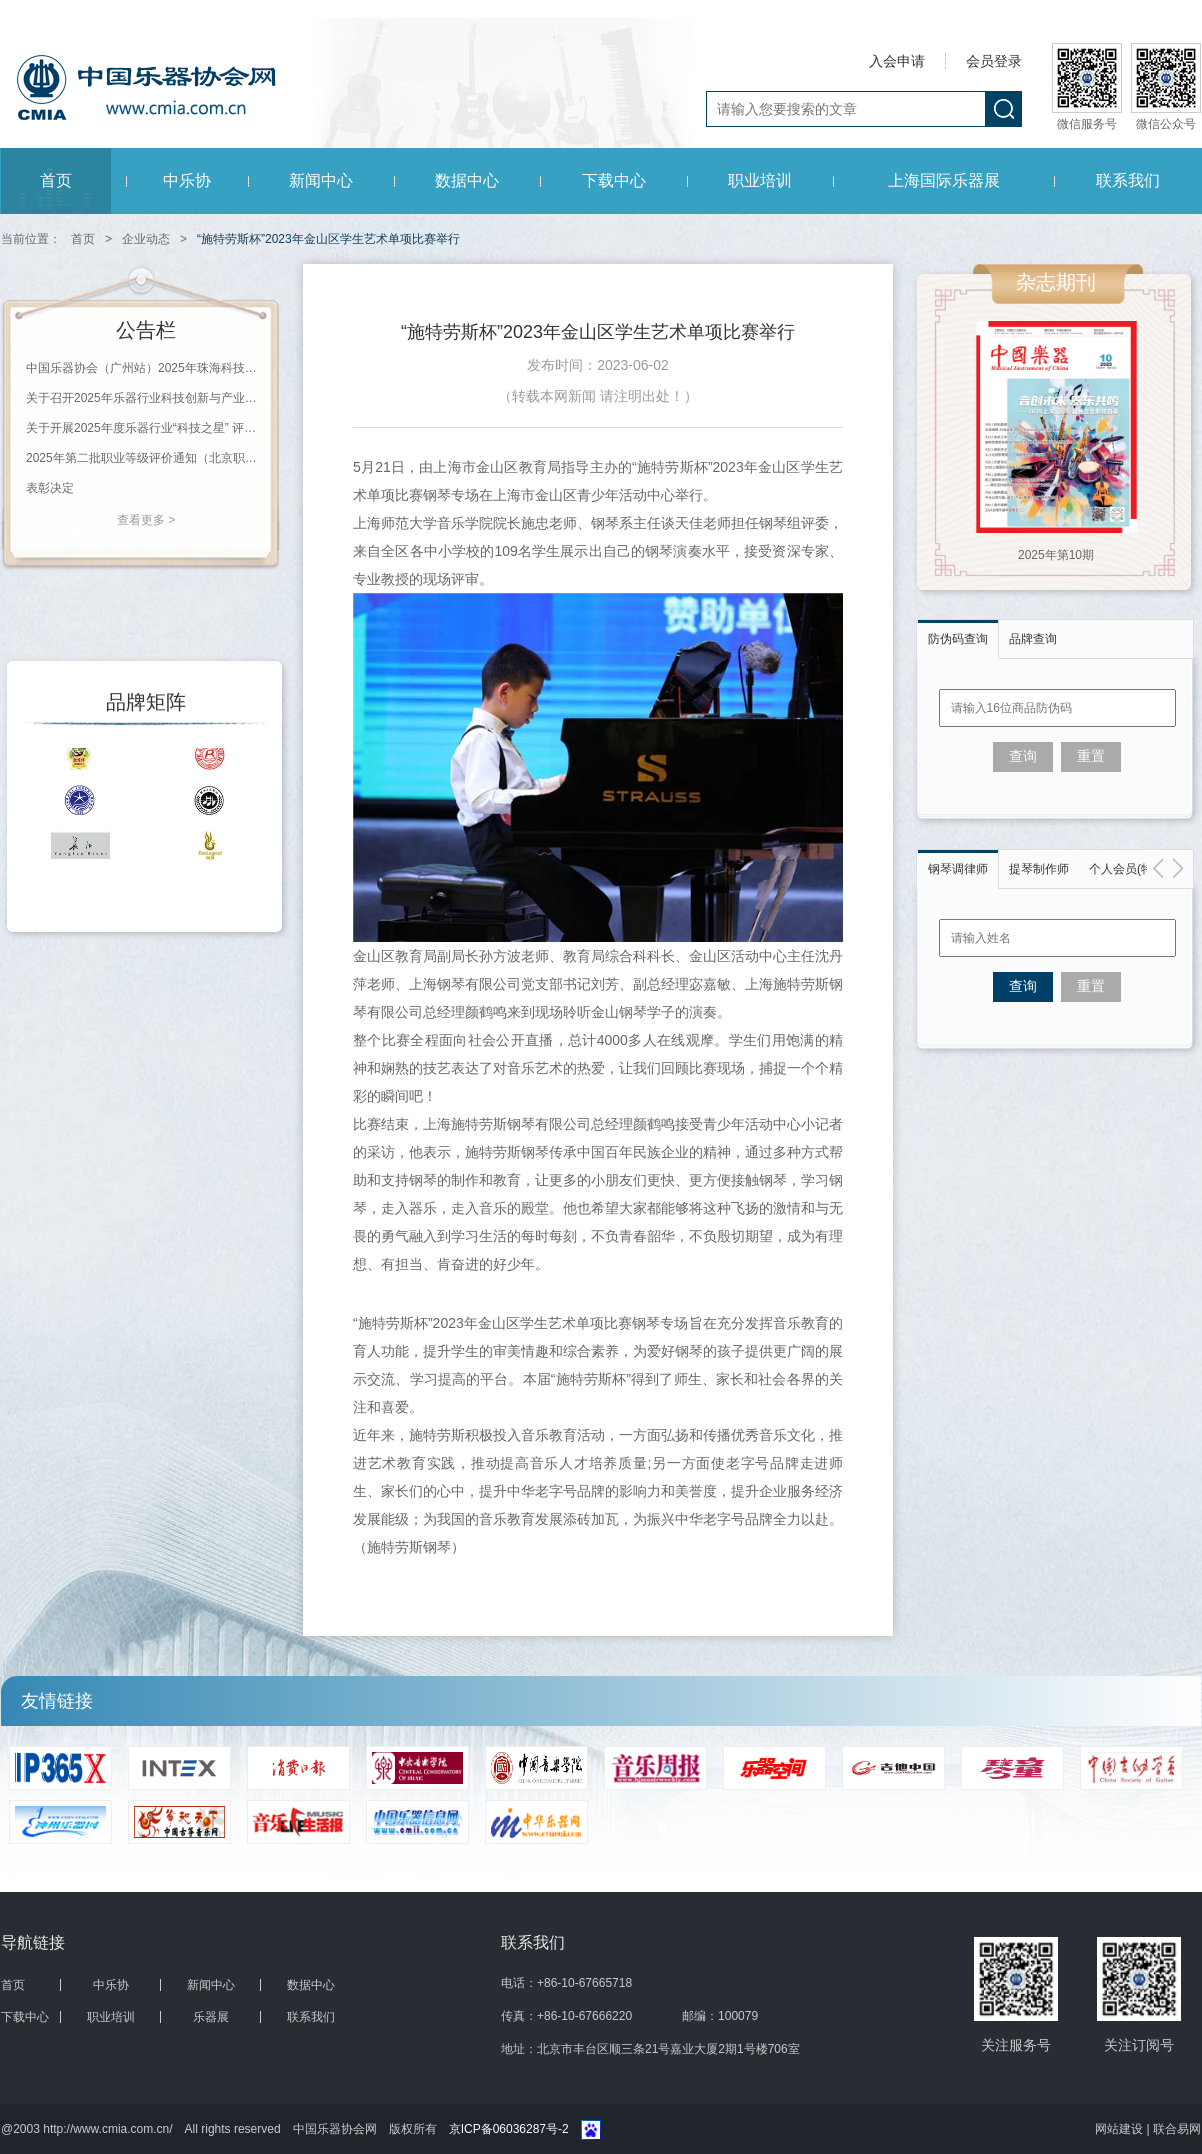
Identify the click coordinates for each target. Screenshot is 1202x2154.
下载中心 (614, 180)
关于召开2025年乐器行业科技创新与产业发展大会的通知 (146, 398)
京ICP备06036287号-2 (509, 2129)
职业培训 (760, 180)
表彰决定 (50, 488)
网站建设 (1120, 2129)
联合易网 (1177, 2129)
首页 (56, 180)
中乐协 (187, 180)
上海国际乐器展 (944, 180)
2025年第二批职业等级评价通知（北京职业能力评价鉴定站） (146, 458)
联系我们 (1128, 180)
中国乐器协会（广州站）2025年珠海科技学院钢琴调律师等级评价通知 (146, 368)
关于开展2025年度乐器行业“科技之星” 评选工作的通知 (146, 428)
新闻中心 (321, 180)
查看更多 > (146, 520)
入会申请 (897, 61)
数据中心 (467, 180)
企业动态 (146, 239)
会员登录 (994, 61)
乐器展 (211, 2017)
